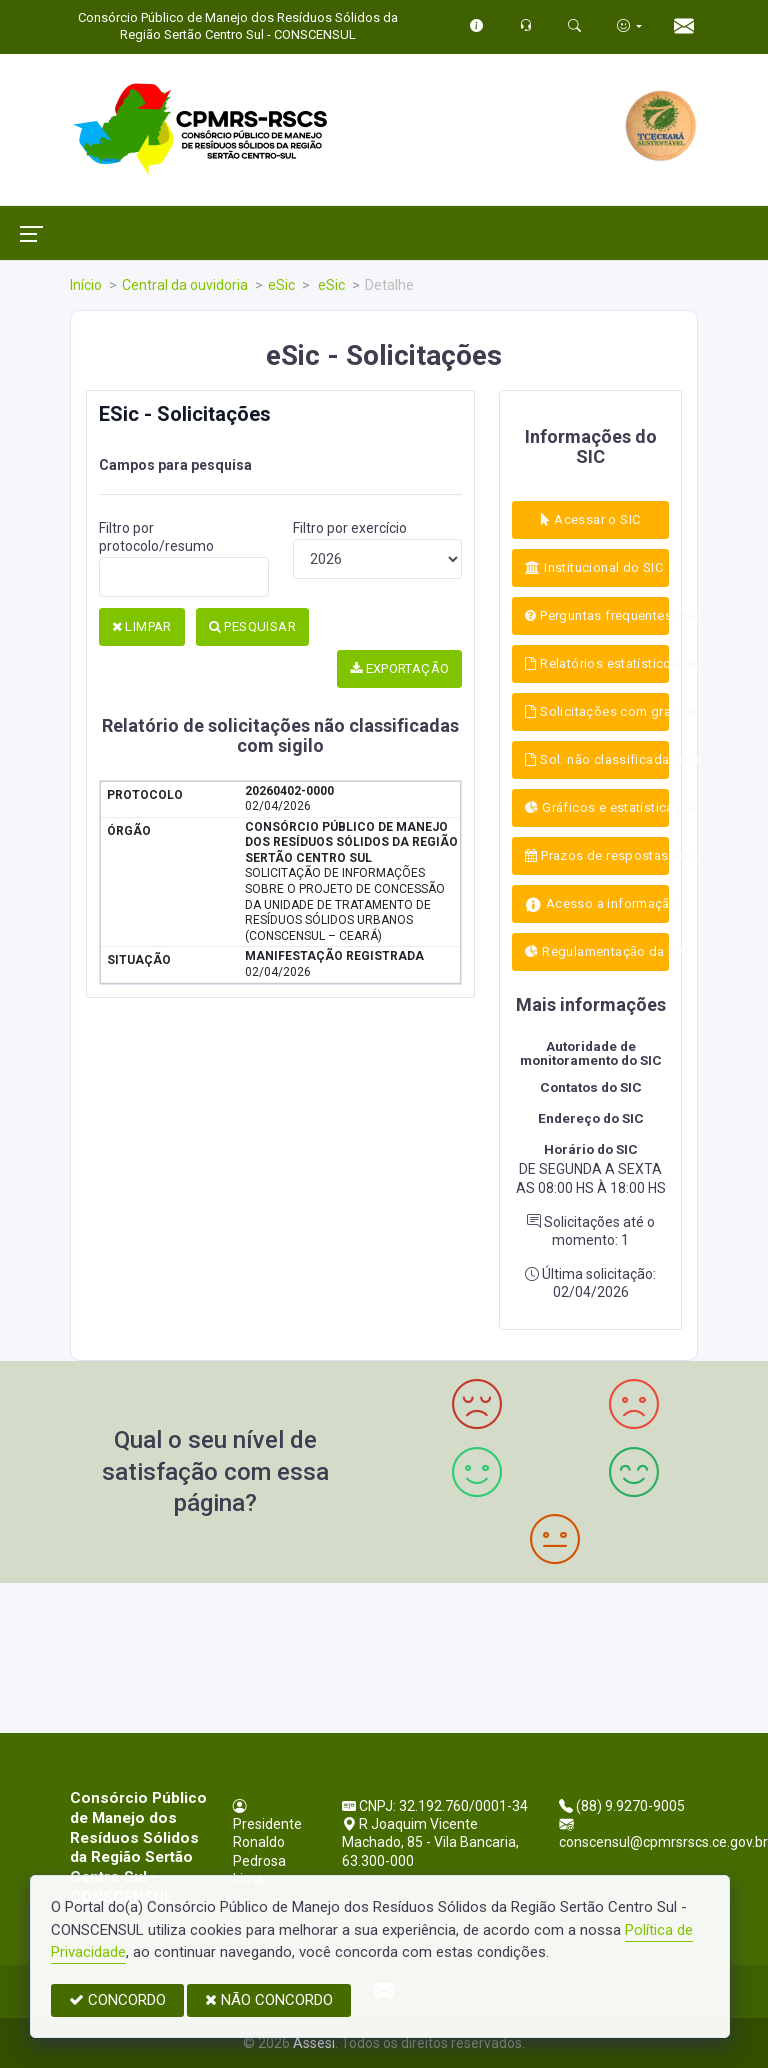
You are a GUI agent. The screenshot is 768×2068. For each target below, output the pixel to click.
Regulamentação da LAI (597, 951)
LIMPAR (142, 626)
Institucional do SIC (594, 567)
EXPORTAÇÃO (400, 668)
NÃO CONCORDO (269, 2000)
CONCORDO (117, 2000)
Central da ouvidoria (185, 285)
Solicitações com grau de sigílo (597, 711)
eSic (281, 285)
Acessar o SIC (590, 519)
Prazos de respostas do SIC (597, 855)
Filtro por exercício (350, 528)
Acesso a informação (597, 904)
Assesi (314, 2043)
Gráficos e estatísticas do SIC (597, 807)
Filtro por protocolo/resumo (156, 537)
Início (86, 285)
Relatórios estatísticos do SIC (597, 663)
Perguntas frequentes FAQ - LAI (597, 615)
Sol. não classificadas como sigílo (597, 759)
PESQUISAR (252, 626)
